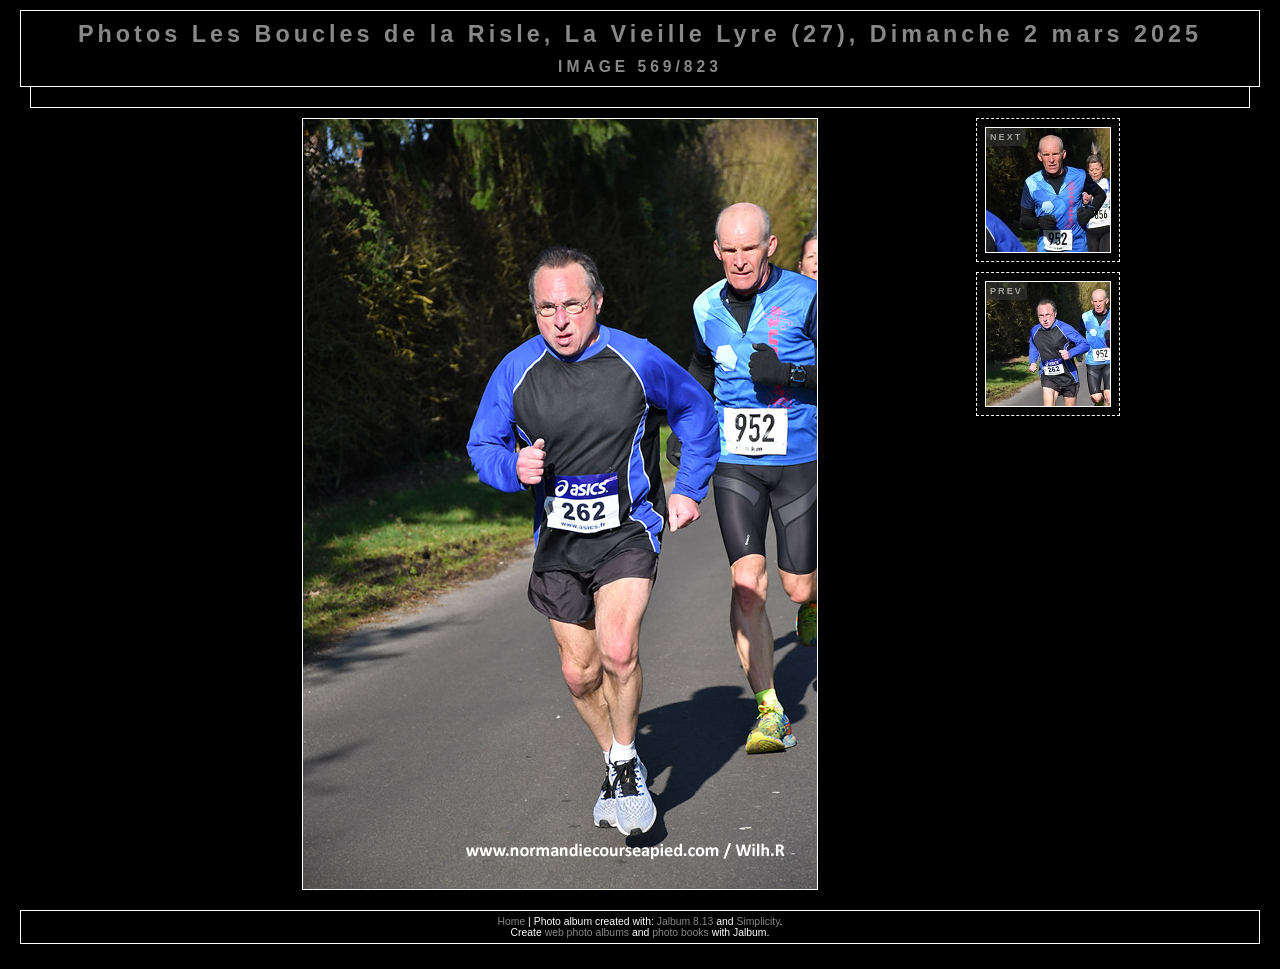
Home (512, 921)
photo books (680, 932)
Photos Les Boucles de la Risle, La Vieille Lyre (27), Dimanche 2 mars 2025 (640, 34)
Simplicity (757, 921)
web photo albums (587, 932)
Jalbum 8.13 (685, 921)
